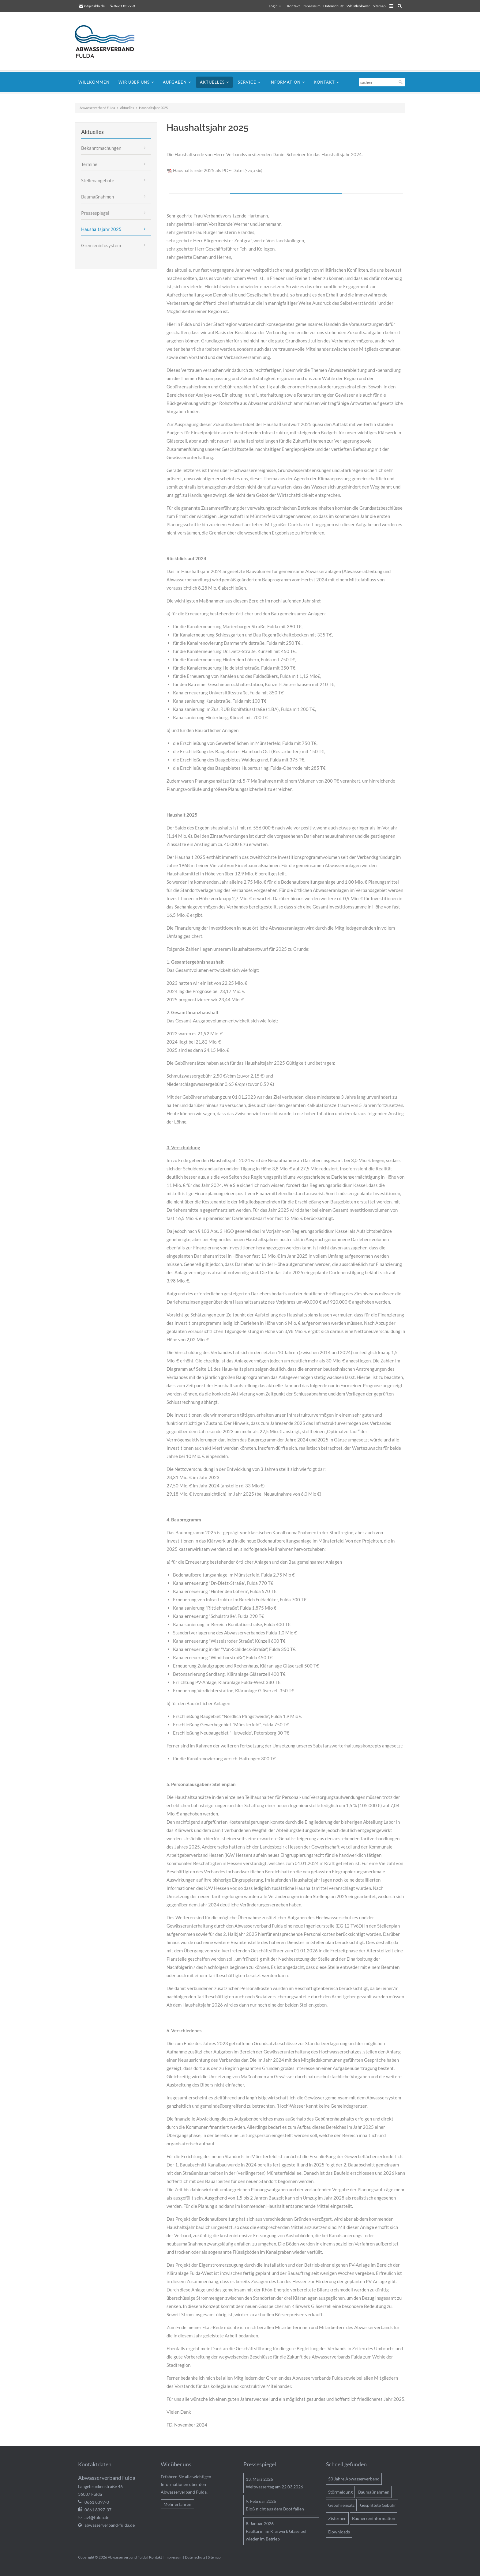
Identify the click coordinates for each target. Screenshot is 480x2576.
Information (285, 82)
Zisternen (337, 2518)
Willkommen (94, 82)
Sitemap (379, 6)
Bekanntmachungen (101, 148)
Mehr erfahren (177, 2504)
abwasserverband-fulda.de (109, 2525)
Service (247, 82)
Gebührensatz (341, 2505)
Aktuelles (212, 82)
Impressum (311, 6)
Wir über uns (134, 82)
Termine (89, 164)
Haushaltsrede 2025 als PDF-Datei (217, 170)
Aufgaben (175, 82)
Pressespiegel (95, 213)
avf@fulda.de (94, 6)
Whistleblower (358, 6)
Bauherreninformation (373, 2518)
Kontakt (293, 6)
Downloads (339, 2531)
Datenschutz (333, 6)
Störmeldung (340, 2492)
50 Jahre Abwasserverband (354, 2478)
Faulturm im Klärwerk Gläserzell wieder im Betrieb (277, 2535)
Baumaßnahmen (97, 196)
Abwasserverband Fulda (97, 108)
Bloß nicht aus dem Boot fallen (275, 2508)
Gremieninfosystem (101, 245)
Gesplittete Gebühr (378, 2505)
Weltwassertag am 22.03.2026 (274, 2486)
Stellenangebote (97, 180)
